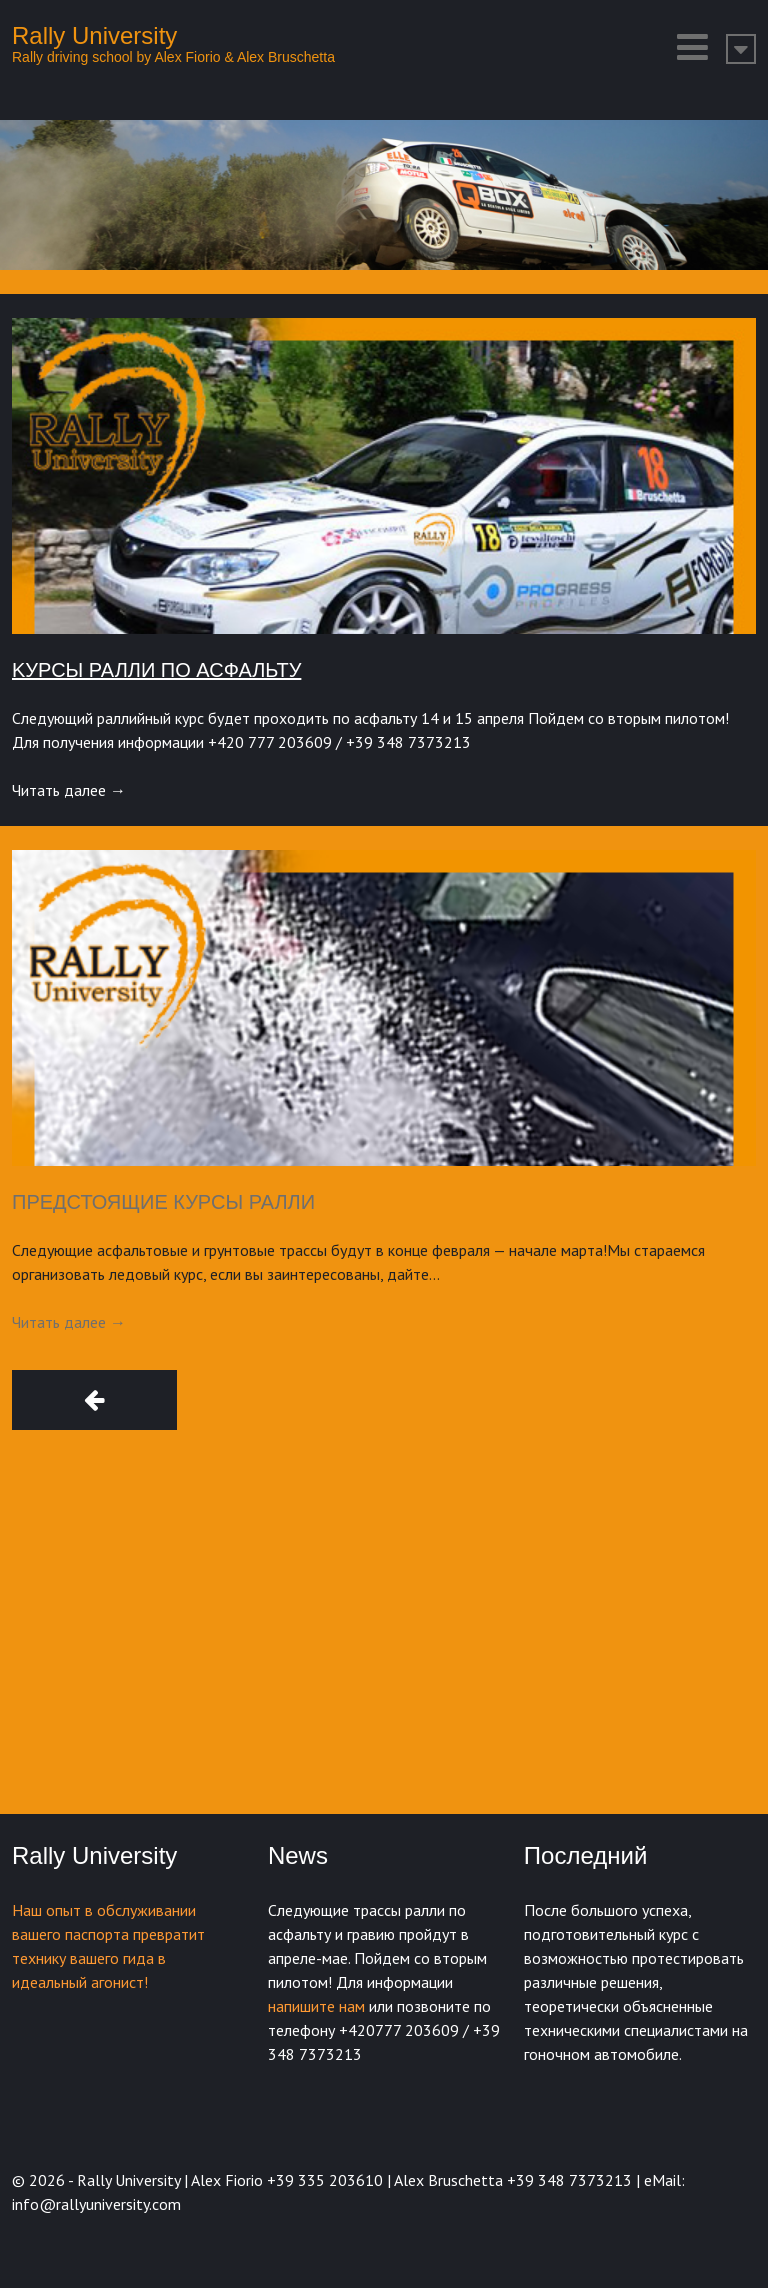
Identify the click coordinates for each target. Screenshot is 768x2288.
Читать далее (69, 790)
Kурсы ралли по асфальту (156, 670)
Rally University (94, 35)
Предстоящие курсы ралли (163, 1202)
